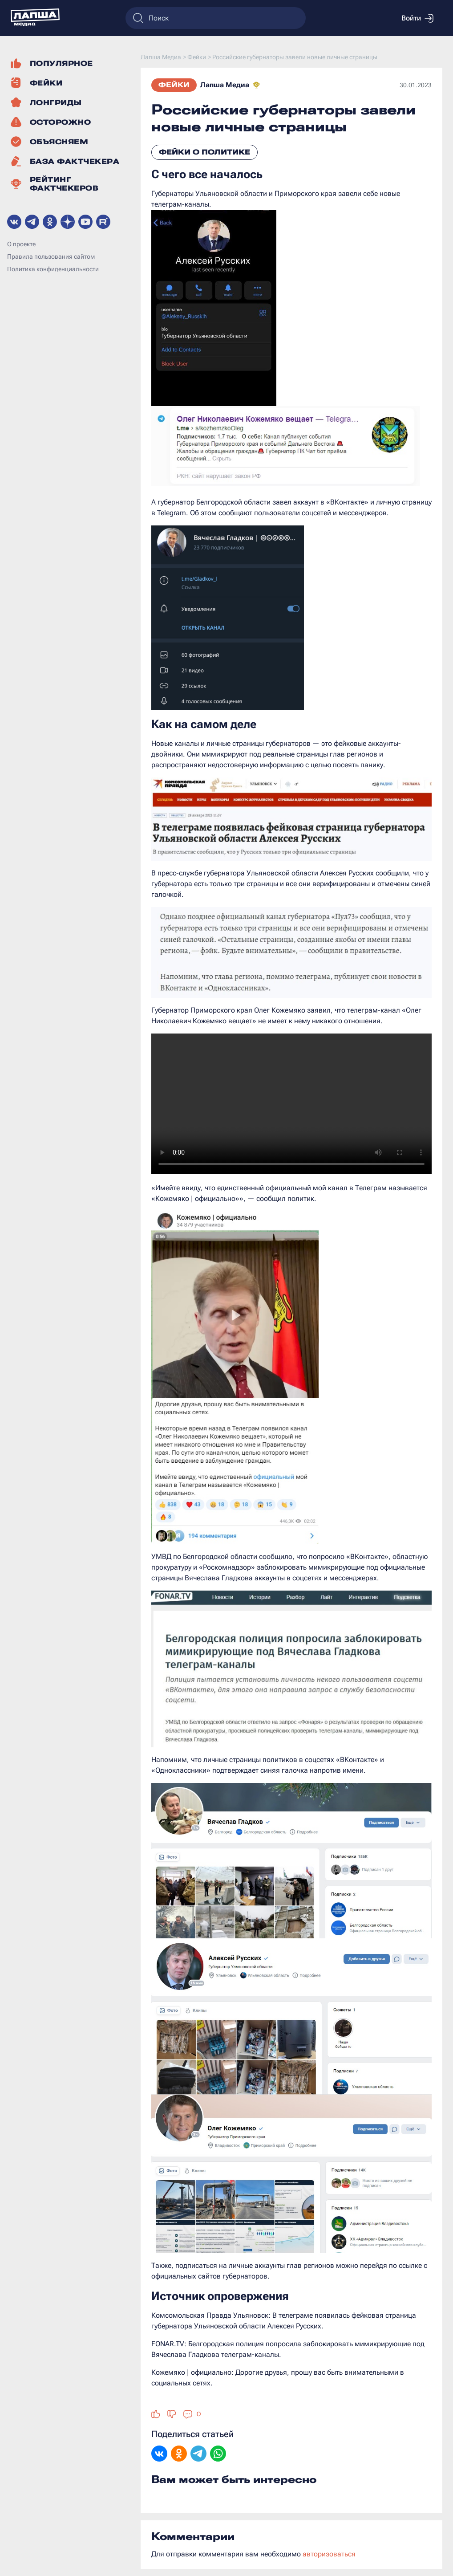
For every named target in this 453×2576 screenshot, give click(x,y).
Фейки (174, 85)
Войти (417, 18)
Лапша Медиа (224, 85)
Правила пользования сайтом (51, 256)
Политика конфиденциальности (53, 269)
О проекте (21, 244)
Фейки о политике (204, 152)
